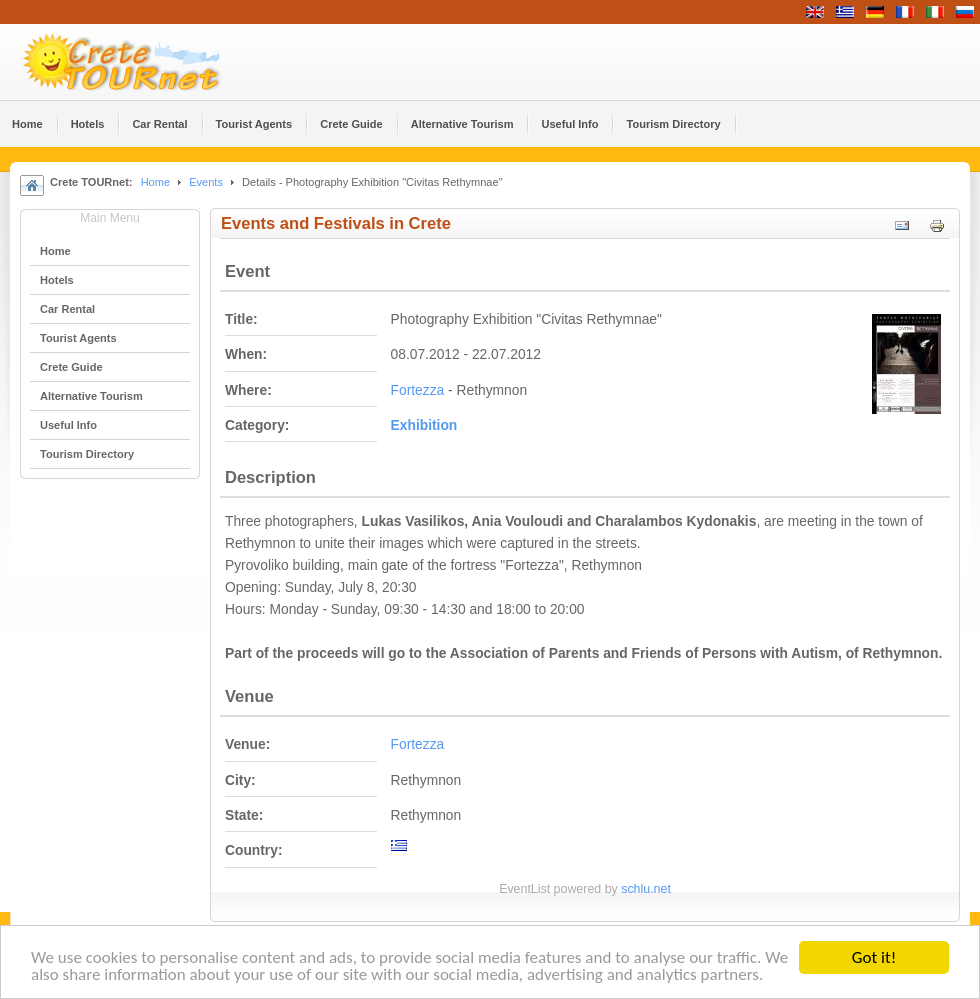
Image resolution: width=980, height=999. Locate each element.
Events (206, 182)
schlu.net (646, 889)
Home (155, 182)
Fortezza (418, 390)
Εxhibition (424, 425)
